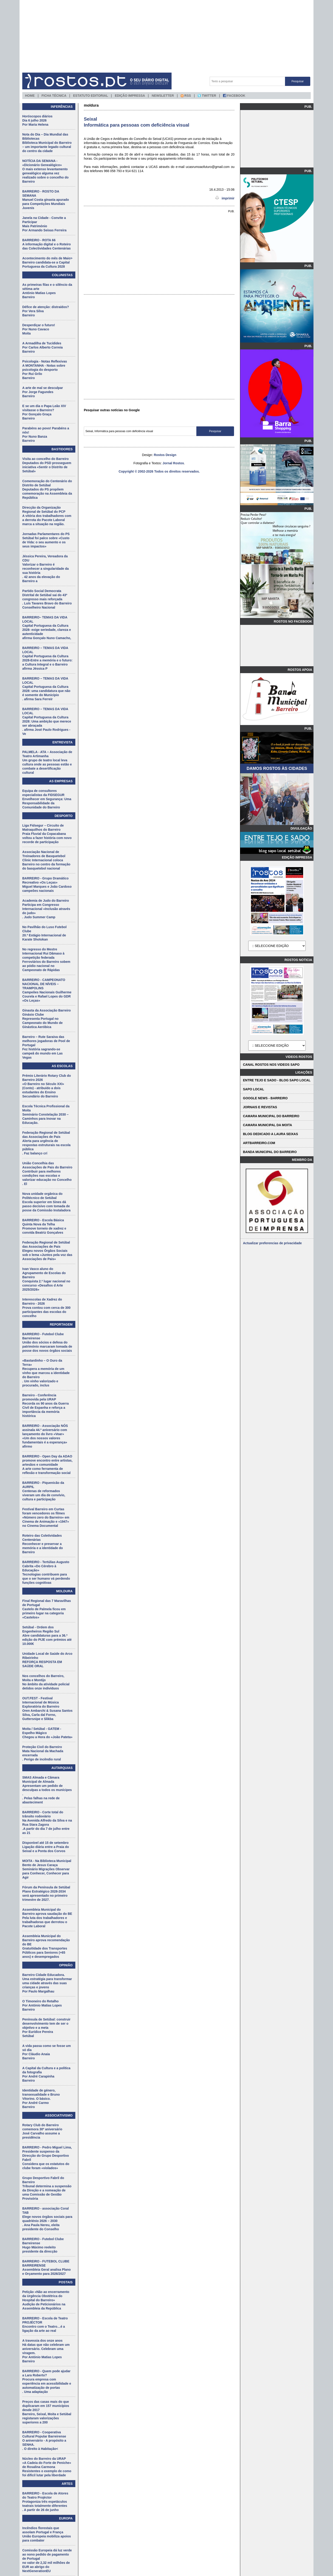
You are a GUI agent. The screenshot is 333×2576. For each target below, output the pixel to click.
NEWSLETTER (163, 95)
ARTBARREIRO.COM (259, 1143)
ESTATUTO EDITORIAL (91, 95)
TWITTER (207, 95)
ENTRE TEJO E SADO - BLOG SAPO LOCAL (276, 1080)
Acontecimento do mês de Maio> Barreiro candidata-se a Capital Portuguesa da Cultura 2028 (47, 262)
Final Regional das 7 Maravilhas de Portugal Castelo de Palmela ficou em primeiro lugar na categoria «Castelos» (46, 1609)
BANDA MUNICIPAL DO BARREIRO (270, 1152)
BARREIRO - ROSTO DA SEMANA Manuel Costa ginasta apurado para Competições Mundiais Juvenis (45, 200)
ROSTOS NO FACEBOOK (293, 621)
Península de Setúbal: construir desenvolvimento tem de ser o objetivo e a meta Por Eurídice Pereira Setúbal (46, 2028)
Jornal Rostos (173, 463)
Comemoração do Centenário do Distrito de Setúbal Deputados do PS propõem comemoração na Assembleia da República (47, 489)
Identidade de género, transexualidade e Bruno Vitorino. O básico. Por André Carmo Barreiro (41, 2099)
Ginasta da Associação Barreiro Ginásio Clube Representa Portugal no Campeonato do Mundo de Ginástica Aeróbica (46, 1019)
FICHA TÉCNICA (54, 95)
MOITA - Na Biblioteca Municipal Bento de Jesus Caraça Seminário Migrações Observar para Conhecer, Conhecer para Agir (46, 1869)
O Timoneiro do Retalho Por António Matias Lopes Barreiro (42, 2005)
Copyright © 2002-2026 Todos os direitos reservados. (159, 471)
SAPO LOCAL (253, 1089)
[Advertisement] (160, 35)
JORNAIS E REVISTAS (260, 1107)
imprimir (224, 198)
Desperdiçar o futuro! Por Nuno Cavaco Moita (38, 329)
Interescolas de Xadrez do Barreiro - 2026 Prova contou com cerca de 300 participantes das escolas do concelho (46, 1308)
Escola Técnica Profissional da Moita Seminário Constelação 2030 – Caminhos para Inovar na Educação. (45, 1114)
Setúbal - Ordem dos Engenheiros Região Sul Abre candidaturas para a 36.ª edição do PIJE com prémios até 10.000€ (47, 1635)
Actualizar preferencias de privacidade (272, 1243)
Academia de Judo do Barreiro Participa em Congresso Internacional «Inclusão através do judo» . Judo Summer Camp (46, 909)
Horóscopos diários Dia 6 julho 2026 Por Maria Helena (37, 120)
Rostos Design (165, 455)
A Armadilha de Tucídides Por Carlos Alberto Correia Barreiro (42, 347)
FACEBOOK (234, 95)
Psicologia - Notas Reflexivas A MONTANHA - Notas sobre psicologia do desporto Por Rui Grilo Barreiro (44, 370)
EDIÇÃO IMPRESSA (130, 95)
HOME (30, 95)
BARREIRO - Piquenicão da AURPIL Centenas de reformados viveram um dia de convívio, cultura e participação (43, 1491)
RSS (186, 95)
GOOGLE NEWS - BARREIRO (265, 1098)
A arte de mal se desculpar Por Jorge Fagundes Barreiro (42, 392)
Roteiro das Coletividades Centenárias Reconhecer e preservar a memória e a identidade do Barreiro (42, 1544)
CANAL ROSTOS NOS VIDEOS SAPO (271, 1064)
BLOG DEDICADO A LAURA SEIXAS (270, 1134)
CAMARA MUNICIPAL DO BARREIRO (271, 1116)
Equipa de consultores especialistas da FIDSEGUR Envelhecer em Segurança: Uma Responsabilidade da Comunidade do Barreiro (46, 799)
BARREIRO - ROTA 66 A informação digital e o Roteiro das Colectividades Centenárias (46, 244)
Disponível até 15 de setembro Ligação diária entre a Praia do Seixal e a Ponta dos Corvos (45, 1847)
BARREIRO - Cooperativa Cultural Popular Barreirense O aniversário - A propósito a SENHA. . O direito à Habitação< (44, 2440)
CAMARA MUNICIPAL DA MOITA (267, 1125)
